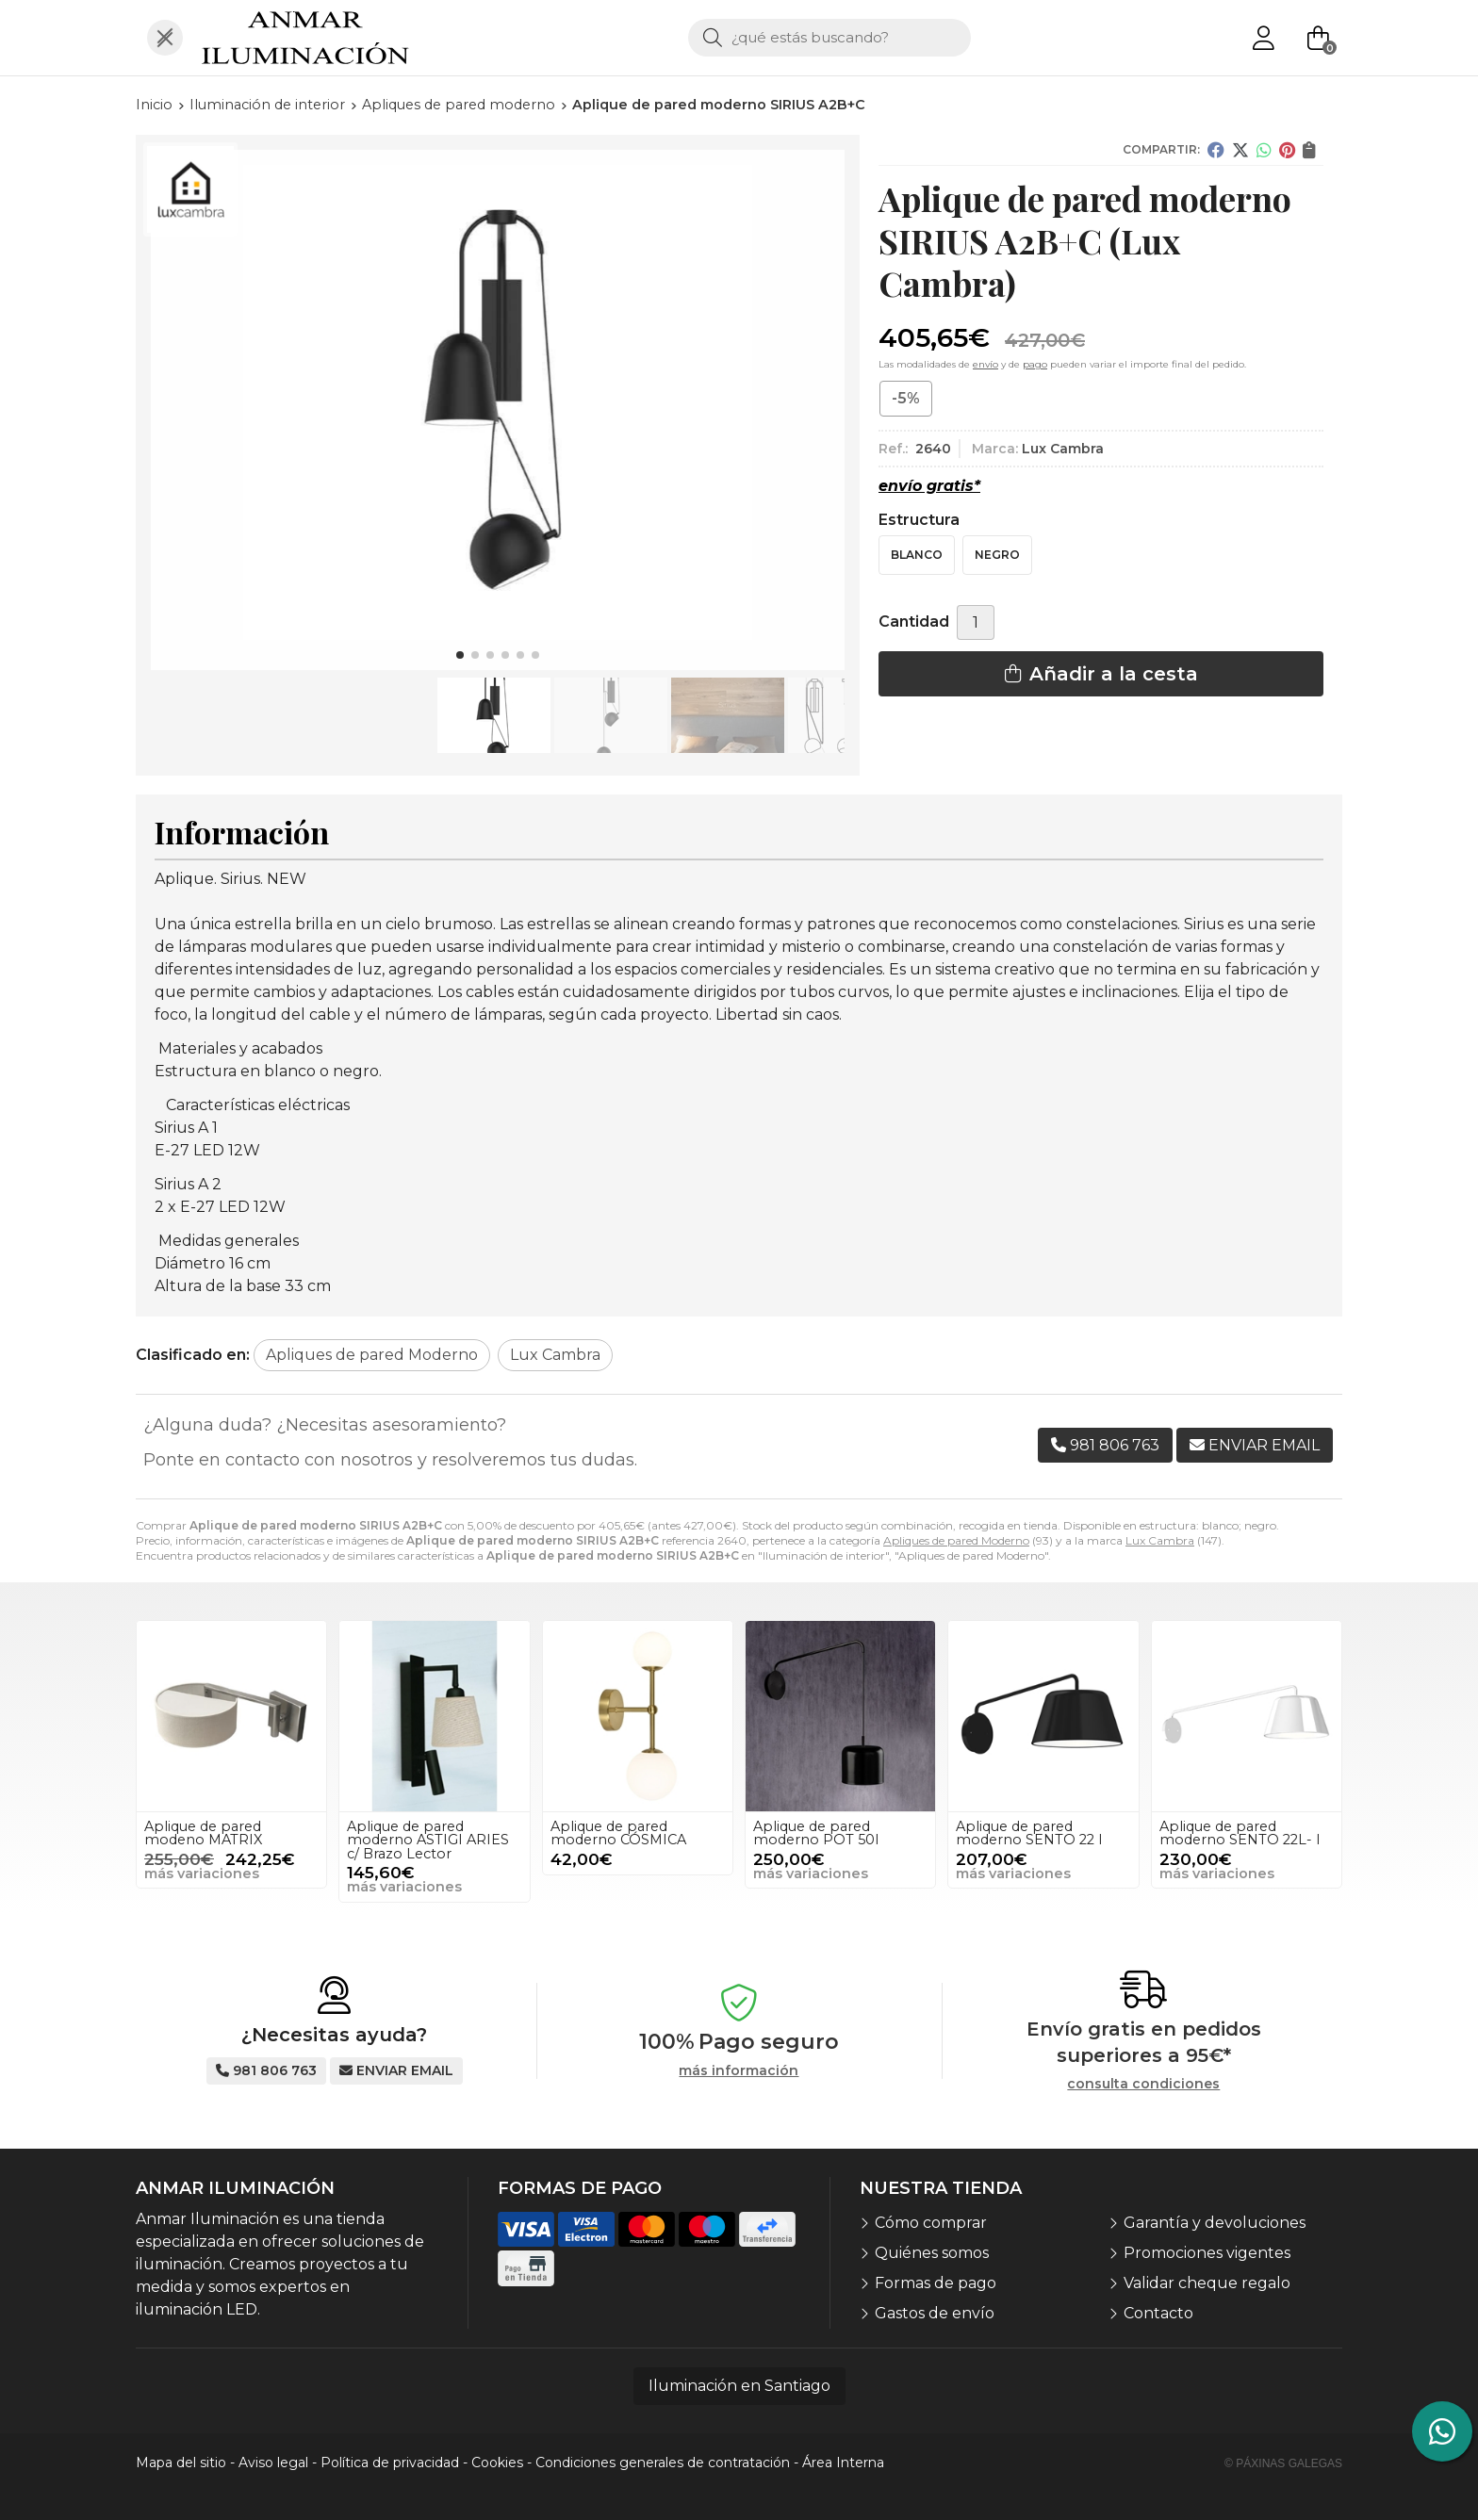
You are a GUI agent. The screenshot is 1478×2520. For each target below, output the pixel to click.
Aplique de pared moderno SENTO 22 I (1029, 1833)
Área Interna (843, 2462)
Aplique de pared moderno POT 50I (816, 1833)
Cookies (497, 2462)
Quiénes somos (932, 2253)
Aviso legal (273, 2462)
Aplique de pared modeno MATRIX (203, 1833)
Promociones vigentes (1207, 2253)
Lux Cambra (1159, 1540)
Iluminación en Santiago (739, 2386)
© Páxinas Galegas (1283, 2463)
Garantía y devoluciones (1215, 2223)
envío (985, 364)
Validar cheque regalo (1207, 2283)
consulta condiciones (1143, 2084)
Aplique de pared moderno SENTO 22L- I (1240, 1833)
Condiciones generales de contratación (662, 2462)
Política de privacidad (389, 2462)
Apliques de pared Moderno (956, 1540)
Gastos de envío (934, 2313)
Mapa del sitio (181, 2462)
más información (738, 2071)
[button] (460, 655)
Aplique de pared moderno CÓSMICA (618, 1833)
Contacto (1158, 2313)
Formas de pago (935, 2283)
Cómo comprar (931, 2223)
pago (1035, 364)
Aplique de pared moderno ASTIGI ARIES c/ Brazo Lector (428, 1840)
